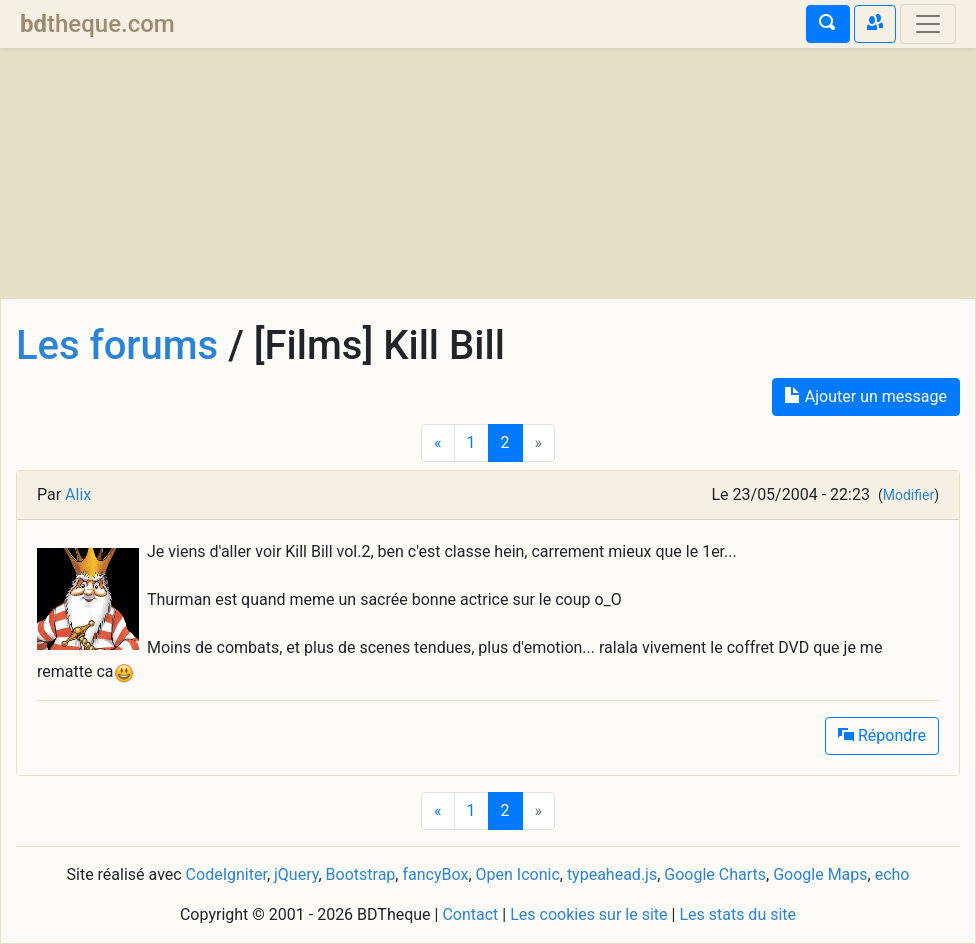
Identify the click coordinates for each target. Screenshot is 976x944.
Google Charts (715, 874)
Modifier (908, 495)
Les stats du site (737, 914)
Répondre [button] (882, 735)
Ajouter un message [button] (866, 396)
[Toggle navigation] (928, 24)
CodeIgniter (226, 874)
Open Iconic (518, 874)
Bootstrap (361, 874)
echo (892, 874)
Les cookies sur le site (588, 914)
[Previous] (438, 443)
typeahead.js (612, 874)
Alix (78, 494)
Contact (470, 914)
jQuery (296, 874)
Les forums (117, 345)
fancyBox (435, 874)
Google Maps (820, 874)
